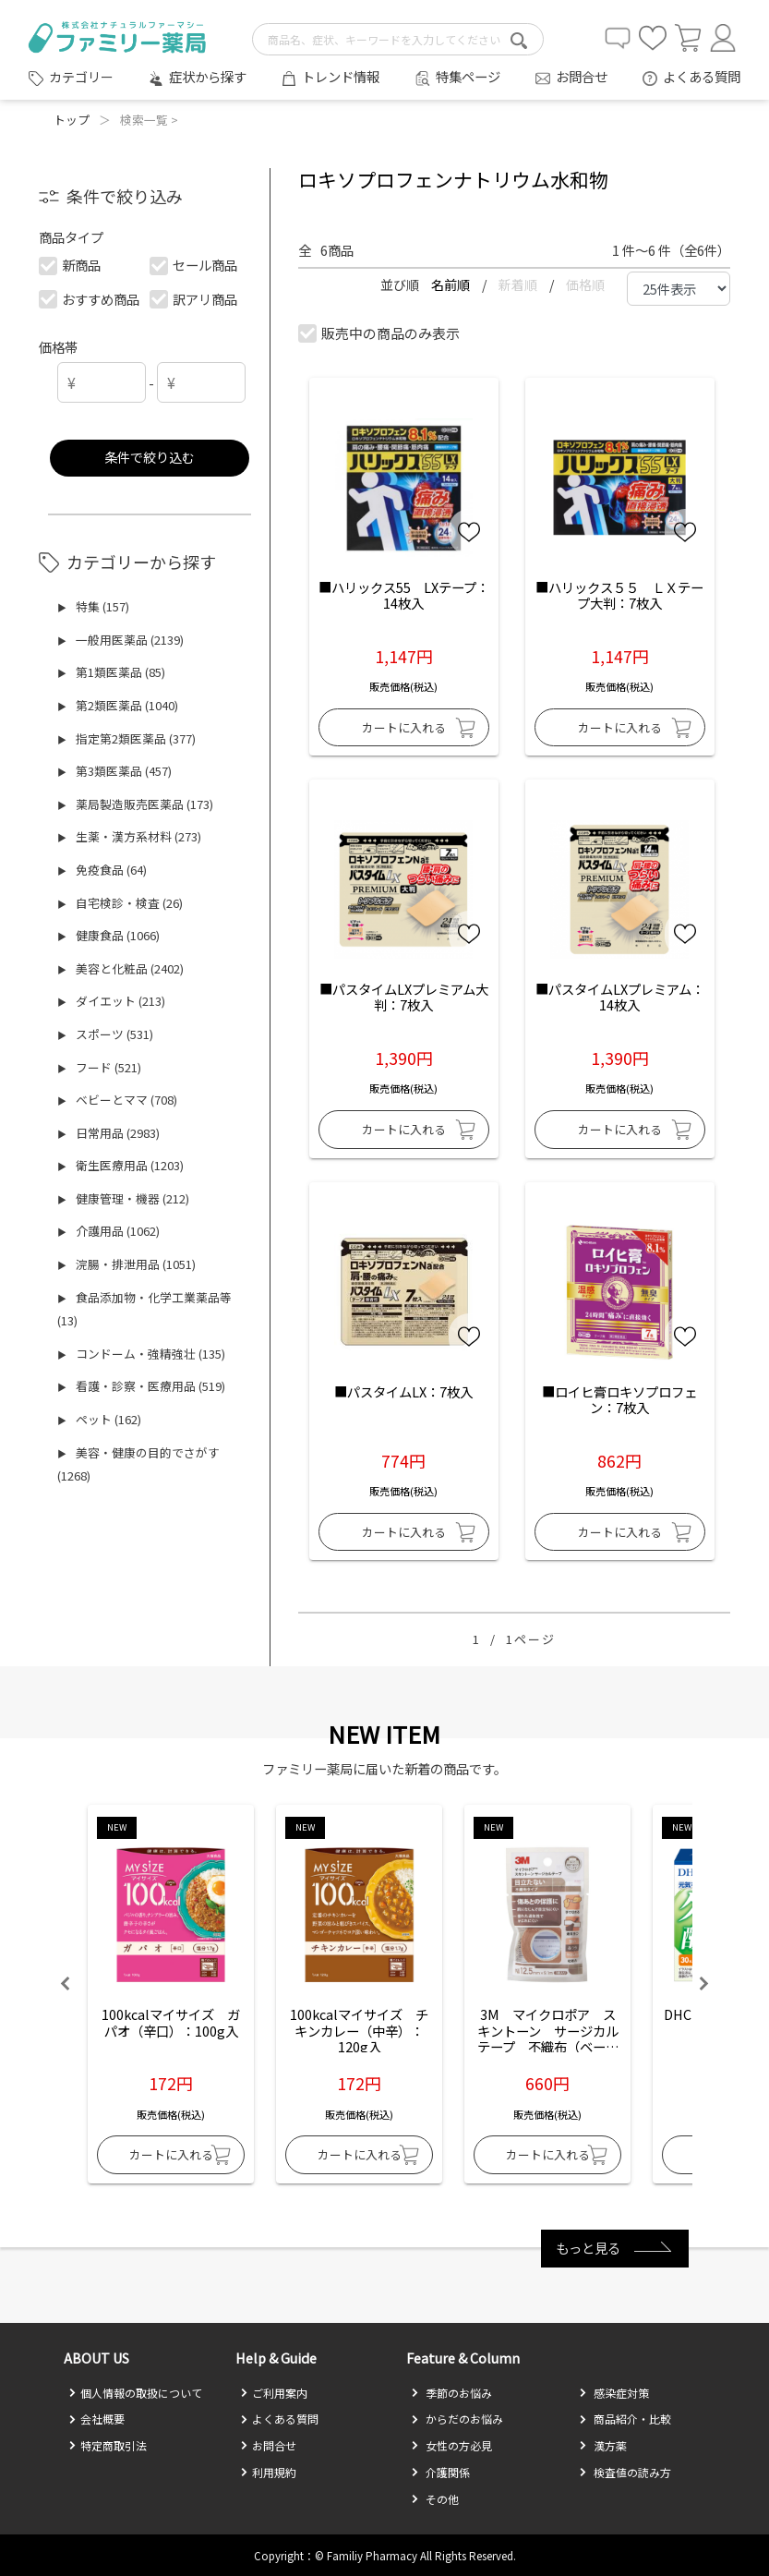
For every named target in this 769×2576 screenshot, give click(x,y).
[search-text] (398, 39)
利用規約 (268, 2472)
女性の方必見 (451, 2445)
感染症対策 (614, 2393)
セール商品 (193, 264)
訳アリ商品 (193, 298)
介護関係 (440, 2472)
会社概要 (96, 2418)
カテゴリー (81, 76)
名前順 (452, 284)
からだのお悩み (457, 2418)
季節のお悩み (451, 2393)
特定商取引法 (107, 2445)
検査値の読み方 (625, 2472)
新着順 (519, 284)
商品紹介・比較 (625, 2418)
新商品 (71, 264)
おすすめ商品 (90, 298)
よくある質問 (701, 76)
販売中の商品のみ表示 (379, 333)
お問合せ (581, 76)
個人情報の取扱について (135, 2393)
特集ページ (468, 76)
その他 (435, 2499)
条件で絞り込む (149, 456)
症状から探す (207, 76)
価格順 (585, 284)
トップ (72, 119)
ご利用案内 (273, 2393)
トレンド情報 (340, 76)
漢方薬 (603, 2445)
